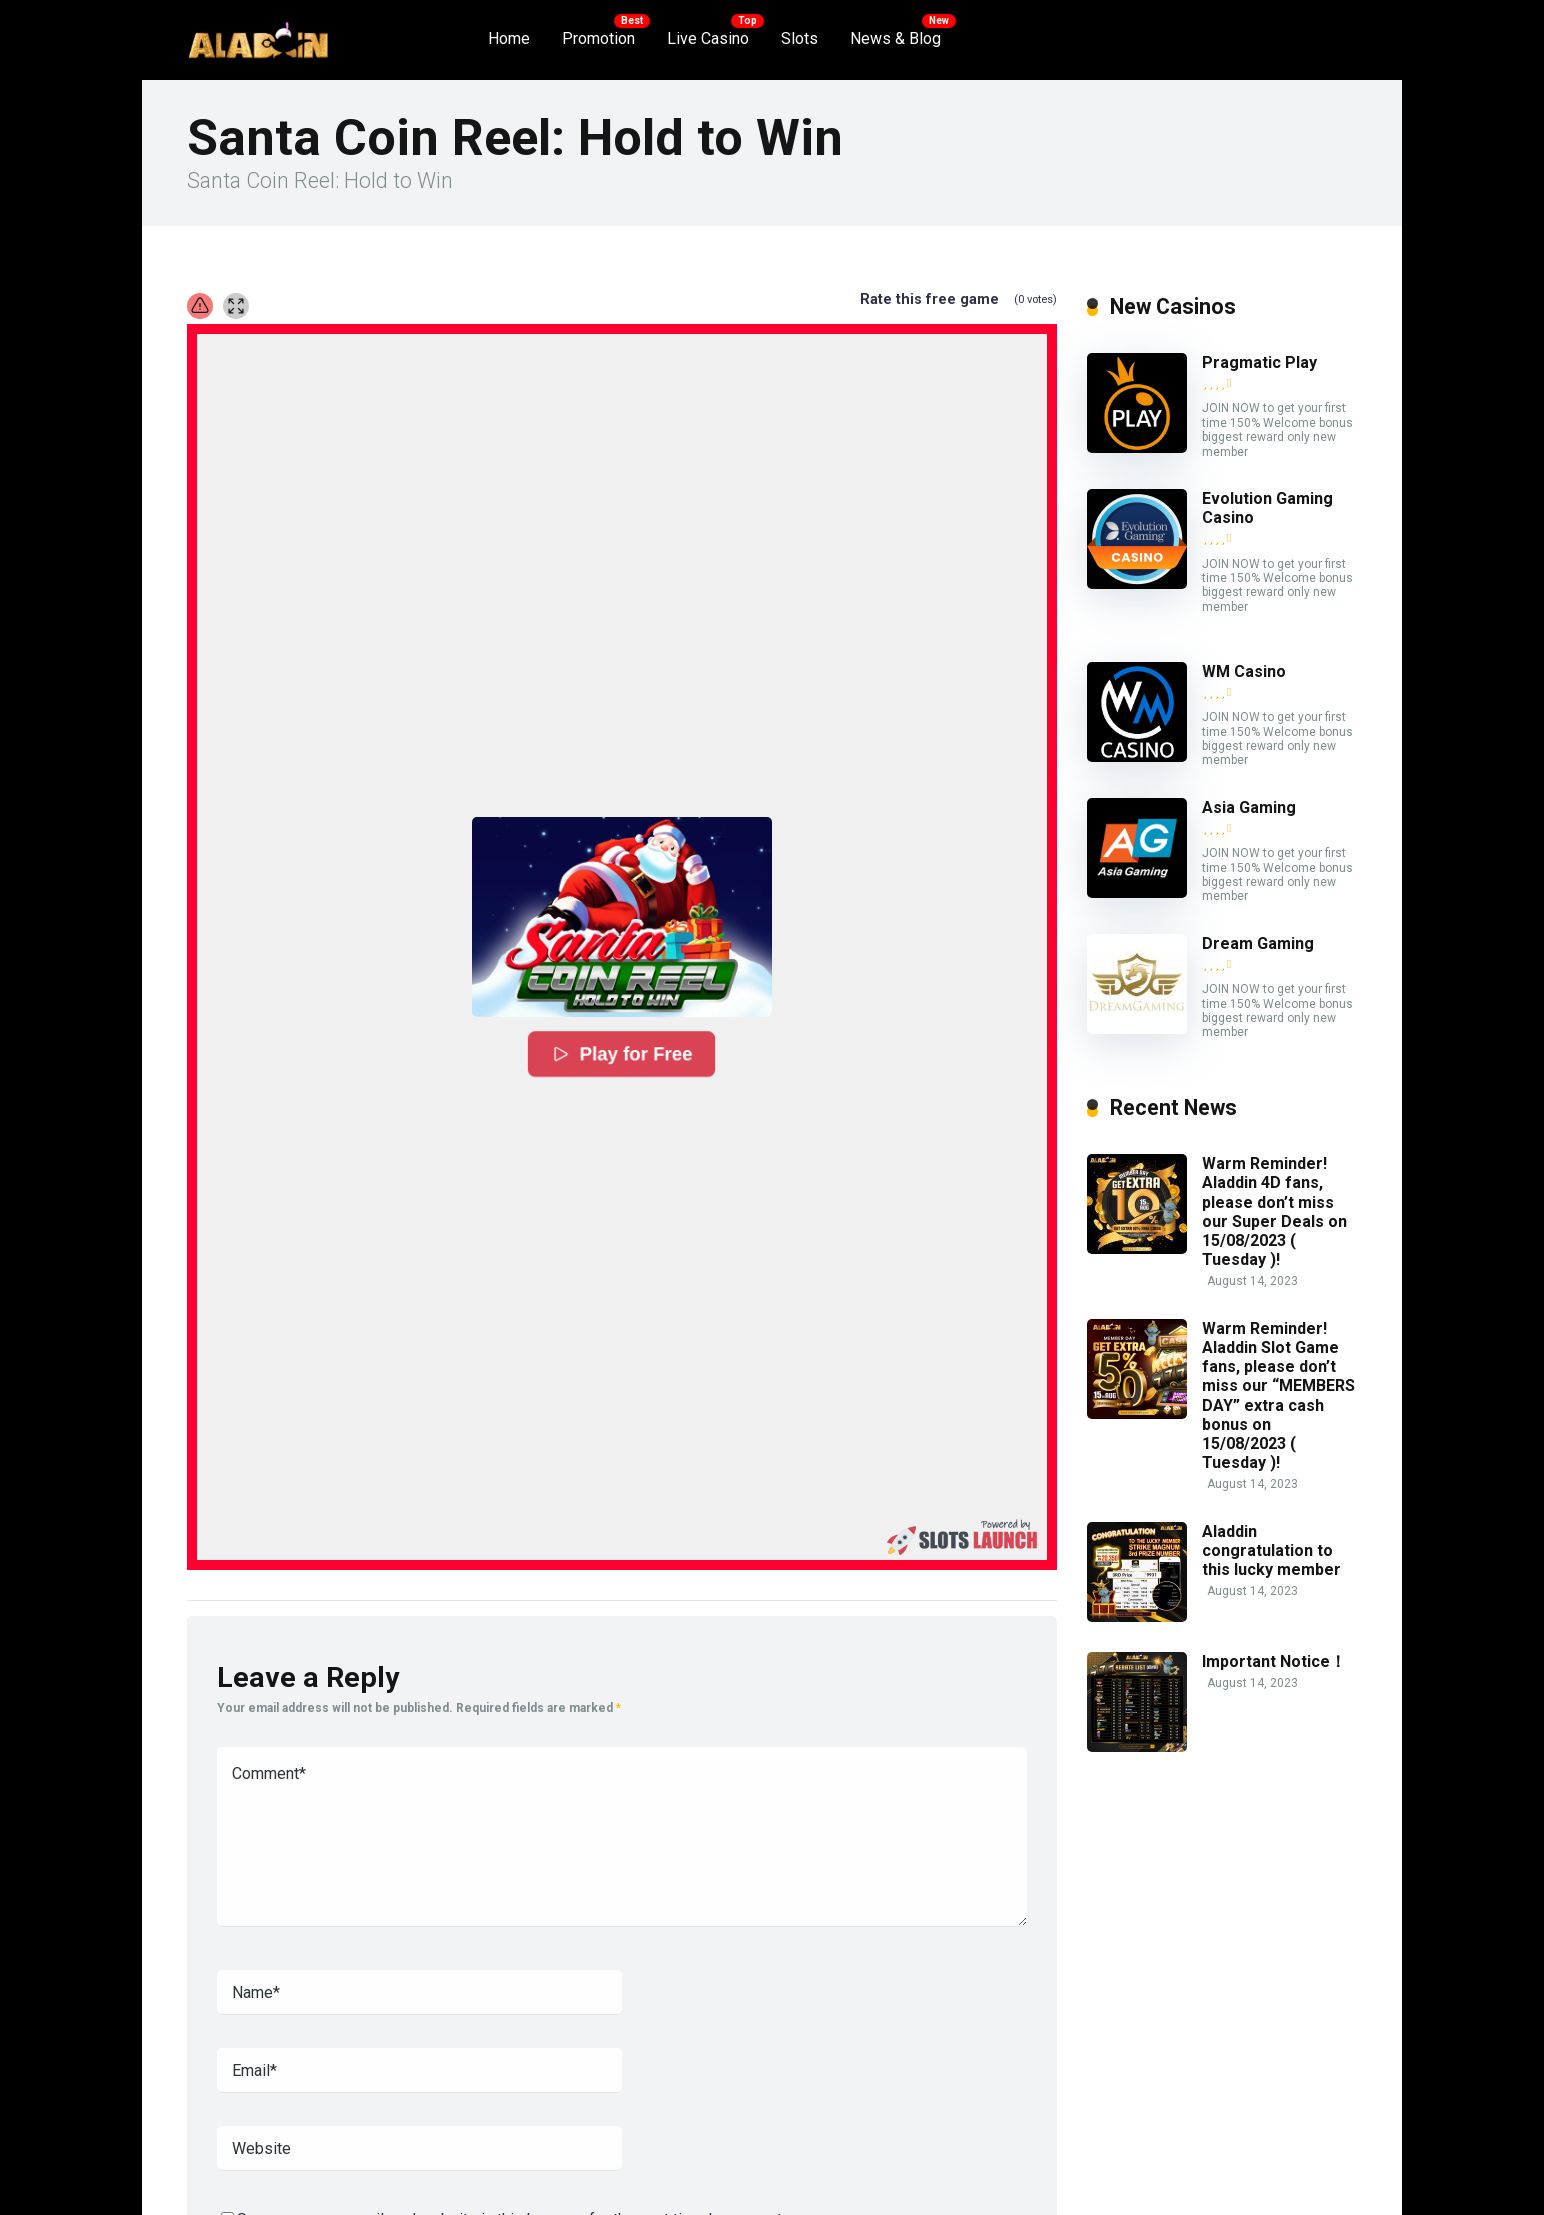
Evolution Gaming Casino (1267, 508)
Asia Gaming (1249, 807)
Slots (799, 38)
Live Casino (708, 38)
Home (509, 38)
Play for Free (621, 1054)
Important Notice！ (1274, 1661)
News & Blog (895, 38)
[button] (622, 917)
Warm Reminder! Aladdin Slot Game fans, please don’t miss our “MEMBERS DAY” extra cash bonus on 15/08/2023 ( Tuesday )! (1278, 1395)
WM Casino (1244, 671)
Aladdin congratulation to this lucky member (1271, 1550)
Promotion (598, 38)
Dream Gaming (1258, 943)
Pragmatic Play (1259, 362)
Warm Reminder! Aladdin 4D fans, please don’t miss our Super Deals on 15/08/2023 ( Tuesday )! (1274, 1211)
